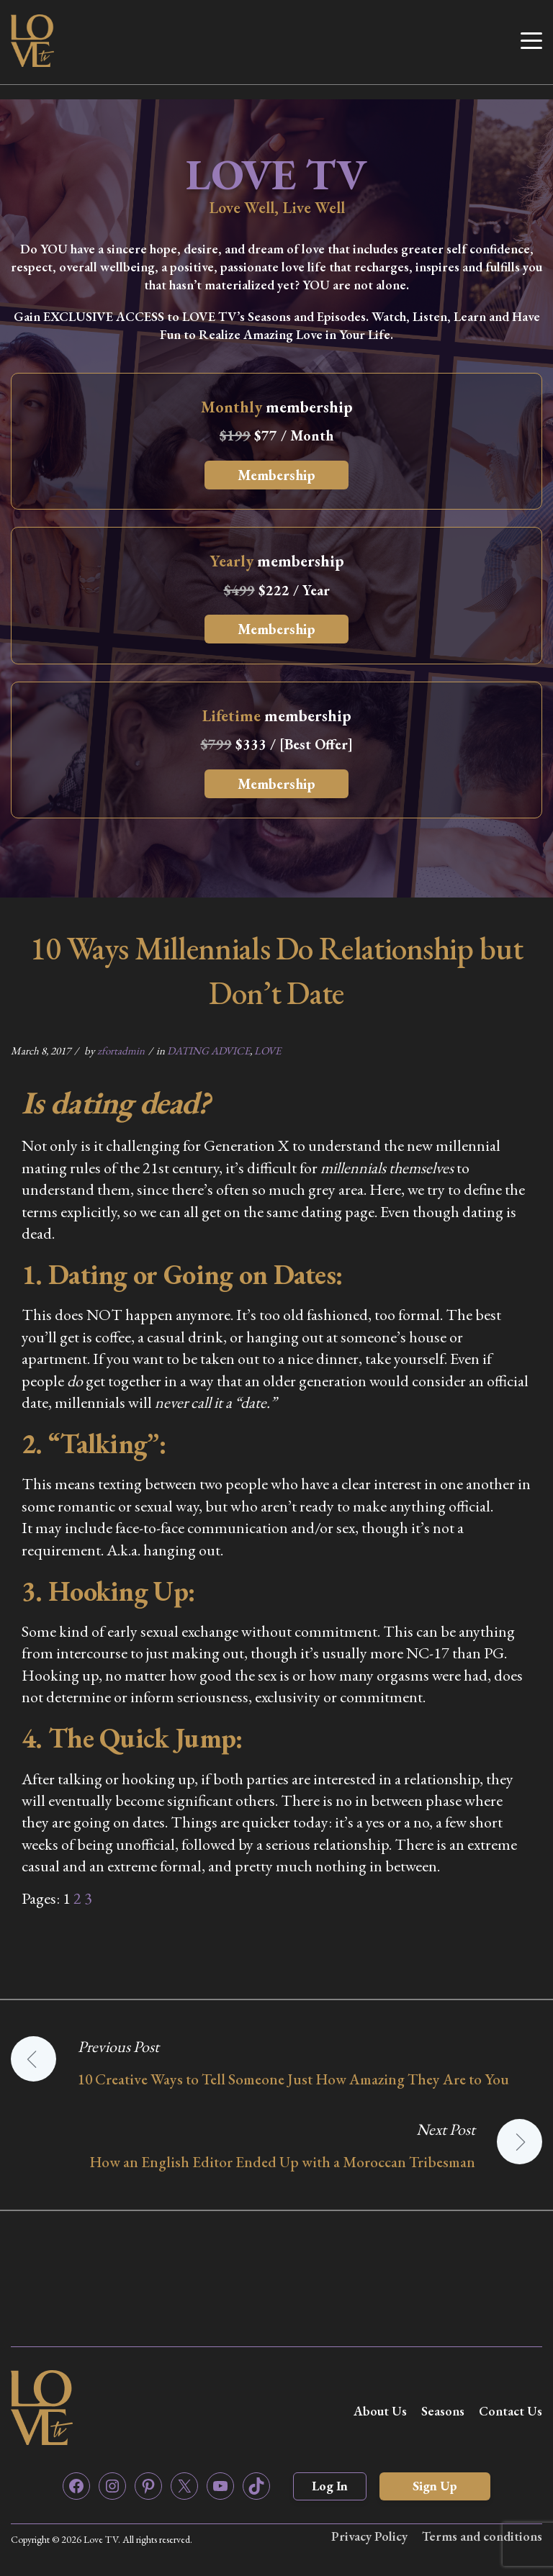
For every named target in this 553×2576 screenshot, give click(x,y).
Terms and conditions (482, 2536)
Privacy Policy (369, 2536)
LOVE (267, 1050)
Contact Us (510, 2411)
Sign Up (435, 2485)
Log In (330, 2485)
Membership (276, 475)
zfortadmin (121, 1050)
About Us (380, 2411)
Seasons (442, 2411)
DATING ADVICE (208, 1050)
